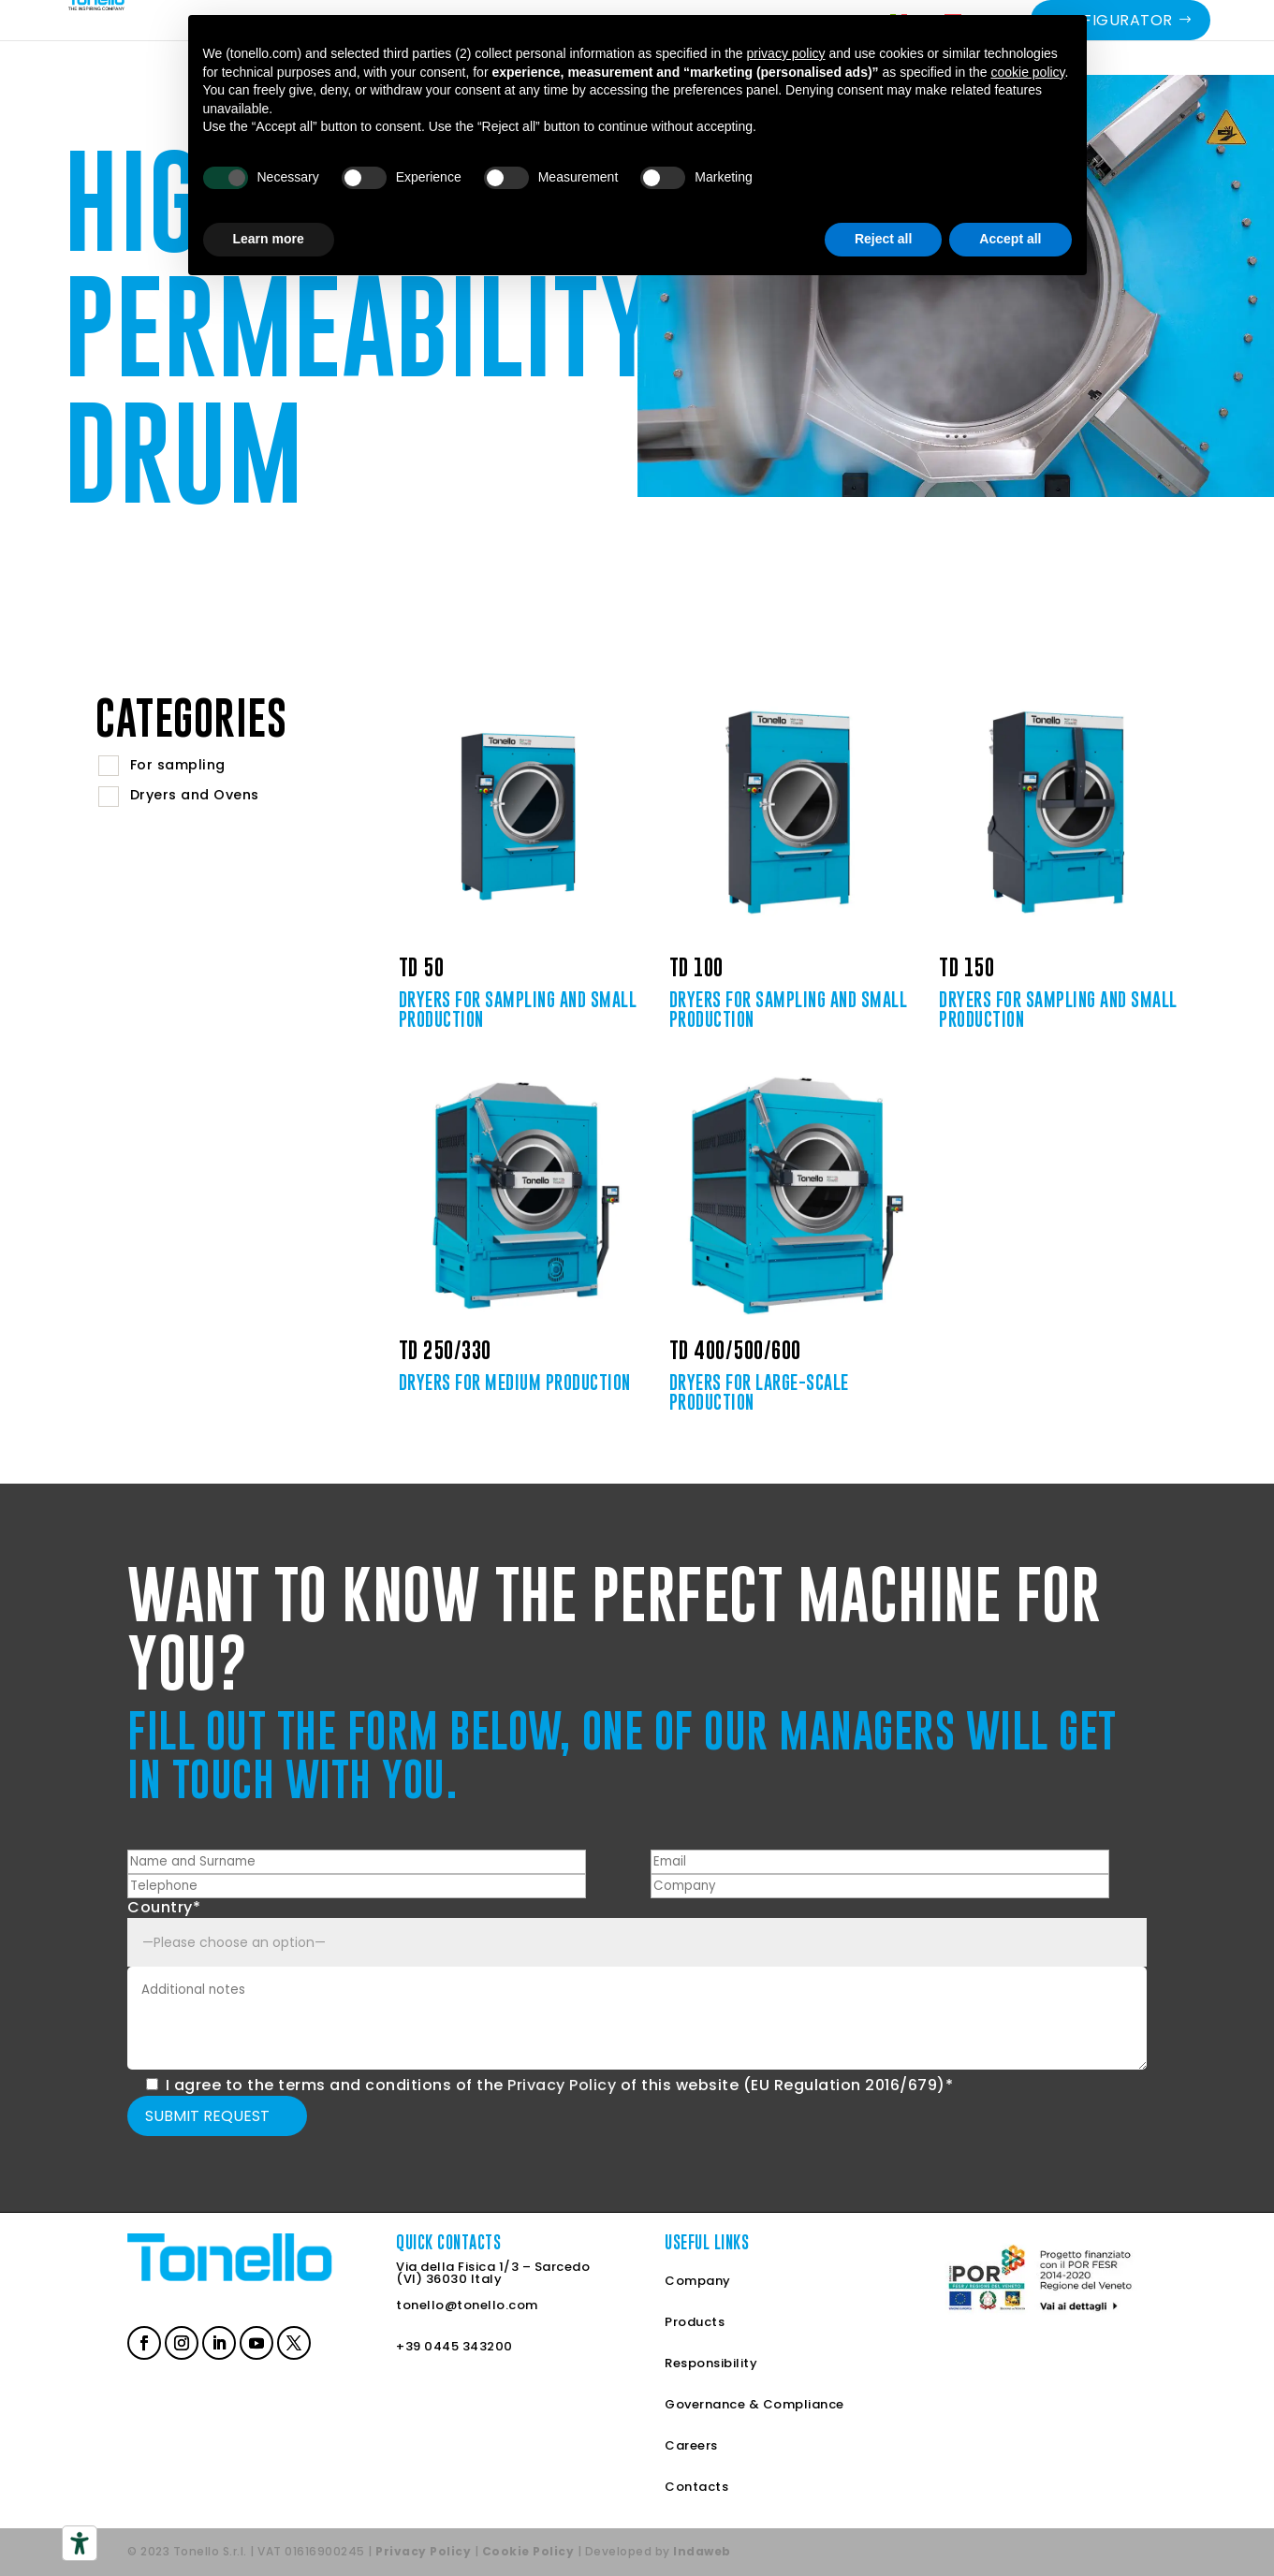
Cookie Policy (528, 2551)
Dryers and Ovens (194, 794)
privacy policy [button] (786, 53)
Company (698, 2281)
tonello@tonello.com (467, 2305)
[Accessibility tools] (79, 2543)
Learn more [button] (268, 238)
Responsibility (711, 2363)
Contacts (696, 2487)
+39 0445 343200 (454, 2346)
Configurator (1110, 47)
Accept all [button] (1010, 238)
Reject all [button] (883, 238)
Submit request (207, 2116)
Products (695, 2322)
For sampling (178, 764)
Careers (691, 2445)
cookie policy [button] (1027, 72)
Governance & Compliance (754, 2404)
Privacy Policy (561, 2085)
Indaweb (702, 2551)
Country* (163, 1907)
